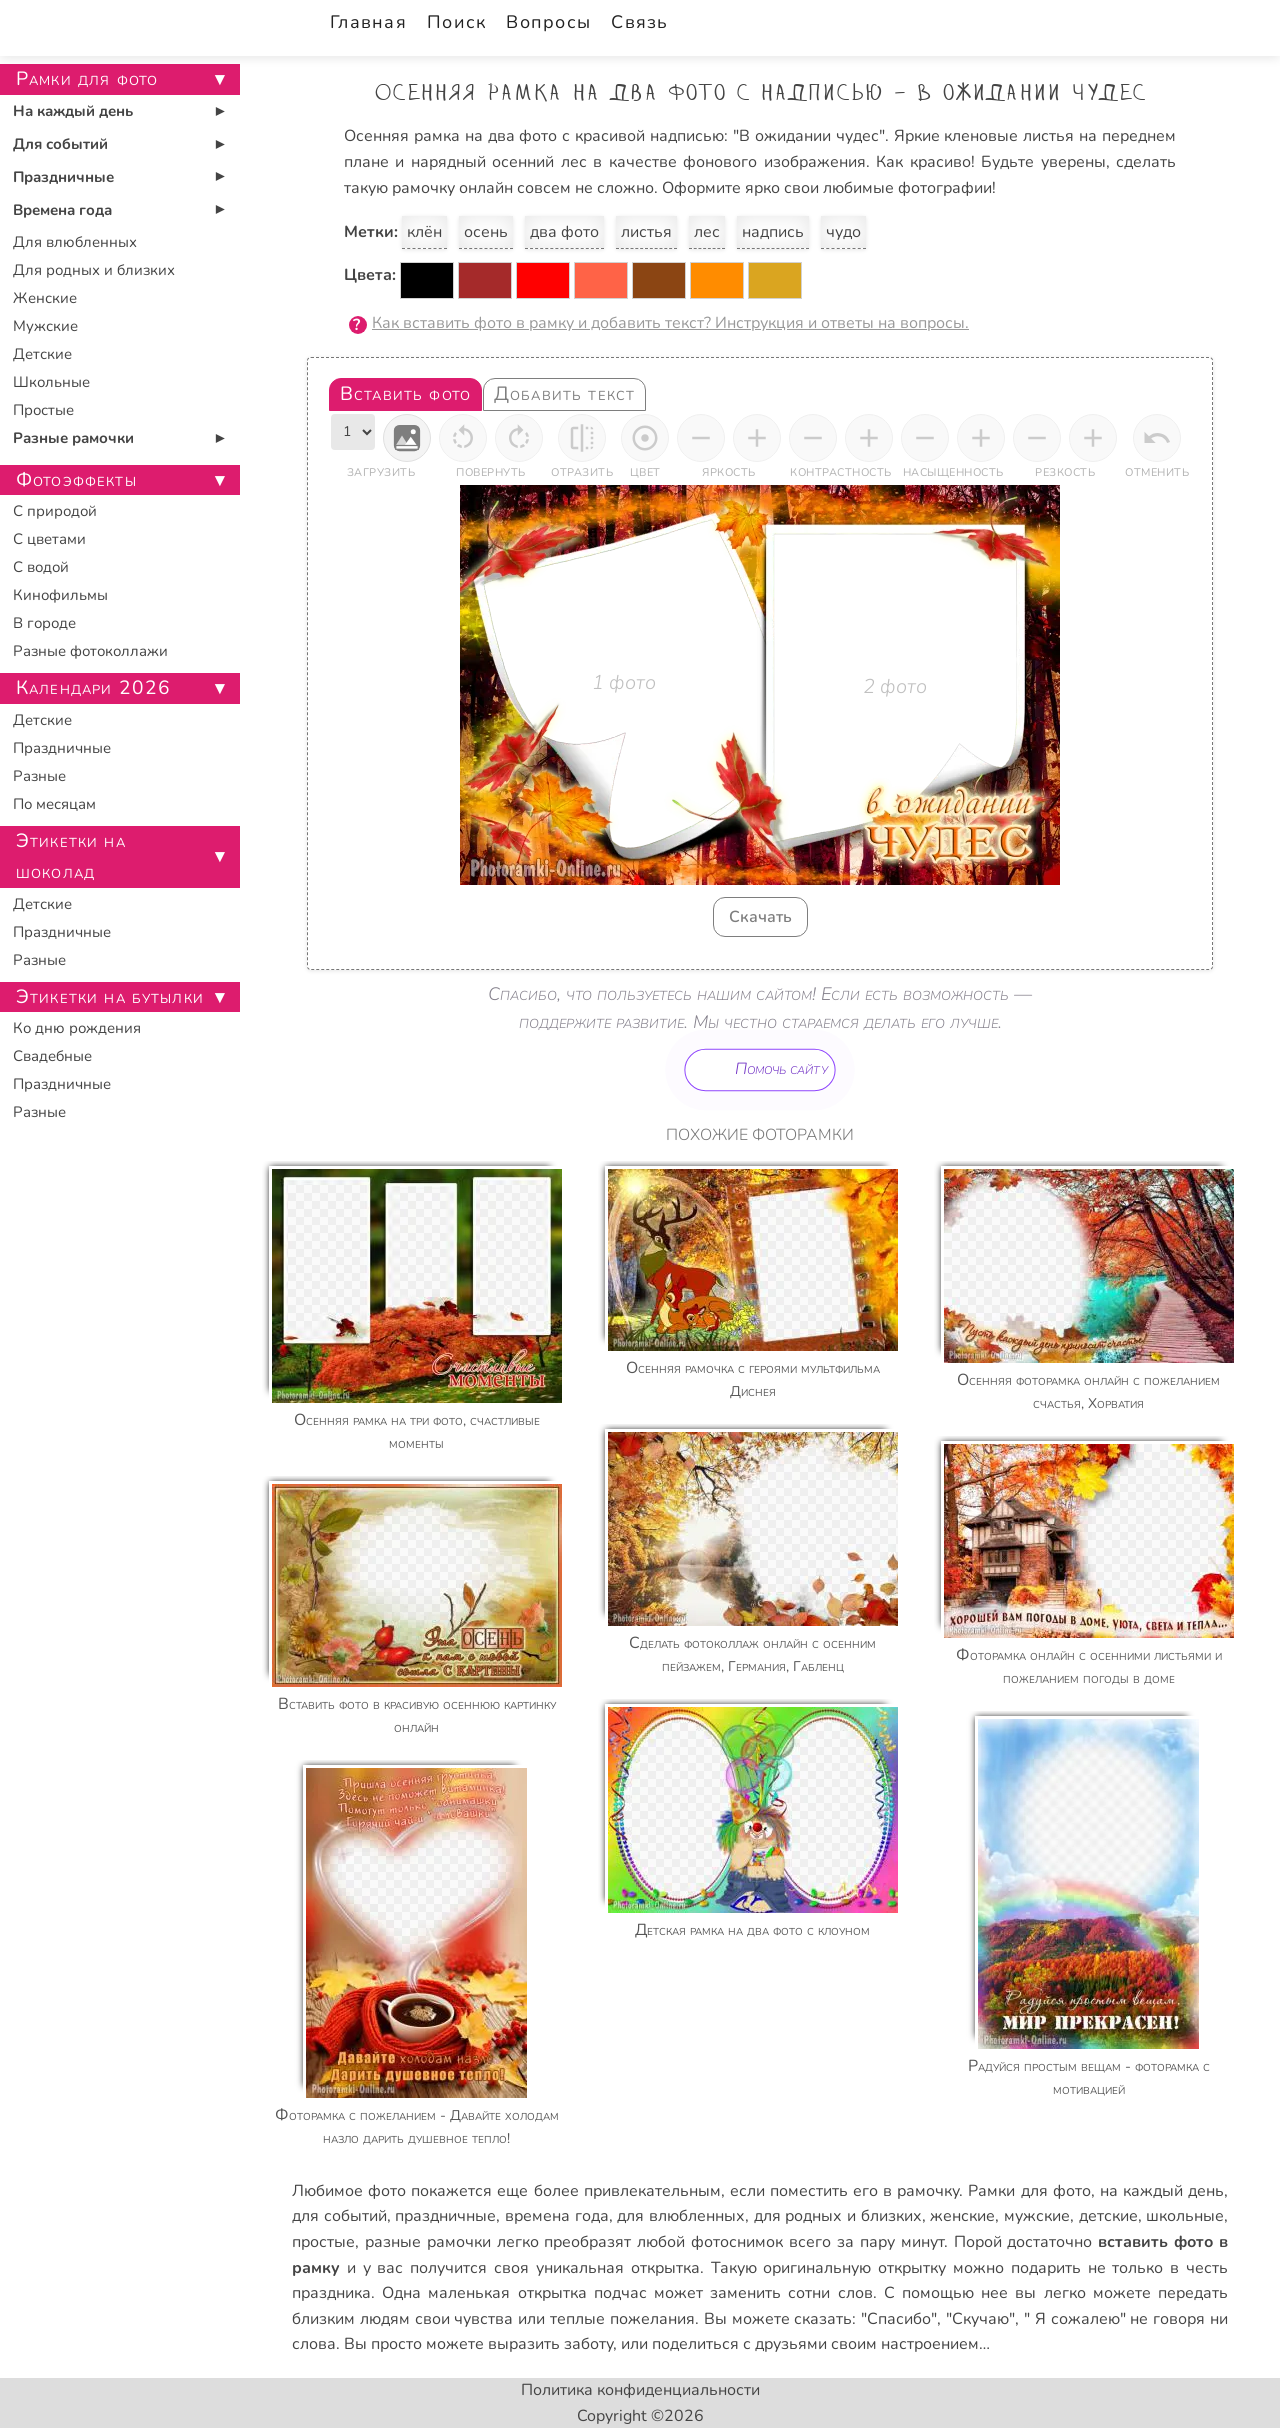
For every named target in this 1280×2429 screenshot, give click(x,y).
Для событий (60, 144)
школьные (1185, 2216)
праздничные (445, 2216)
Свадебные (52, 1056)
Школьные (51, 382)
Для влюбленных (75, 242)
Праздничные (63, 177)
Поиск (456, 22)
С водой (41, 567)
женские (962, 2216)
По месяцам (54, 804)
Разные (39, 776)
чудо (843, 232)
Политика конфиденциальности (640, 2390)
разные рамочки (428, 2242)
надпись (773, 232)
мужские (1037, 2216)
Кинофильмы (60, 595)
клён (424, 232)
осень (486, 232)
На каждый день (73, 111)
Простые (43, 410)
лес (707, 232)
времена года (557, 2216)
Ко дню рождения (77, 1028)
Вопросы (548, 22)
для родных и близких (838, 2216)
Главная (368, 22)
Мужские (45, 326)
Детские (42, 354)
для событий (339, 2216)
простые (323, 2242)
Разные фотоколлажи (90, 651)
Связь (639, 22)
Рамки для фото (1029, 2191)
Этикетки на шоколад (71, 856)
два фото (564, 232)
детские (1108, 2216)
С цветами (49, 539)
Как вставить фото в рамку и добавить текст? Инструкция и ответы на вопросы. (670, 323)
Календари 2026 (93, 688)
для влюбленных (681, 2216)
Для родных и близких (94, 270)
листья (646, 232)
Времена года (62, 210)
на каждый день (1162, 2191)
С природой (55, 511)
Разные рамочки (73, 438)
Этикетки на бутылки (110, 997)
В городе (44, 623)
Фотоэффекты (76, 480)
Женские (45, 298)
